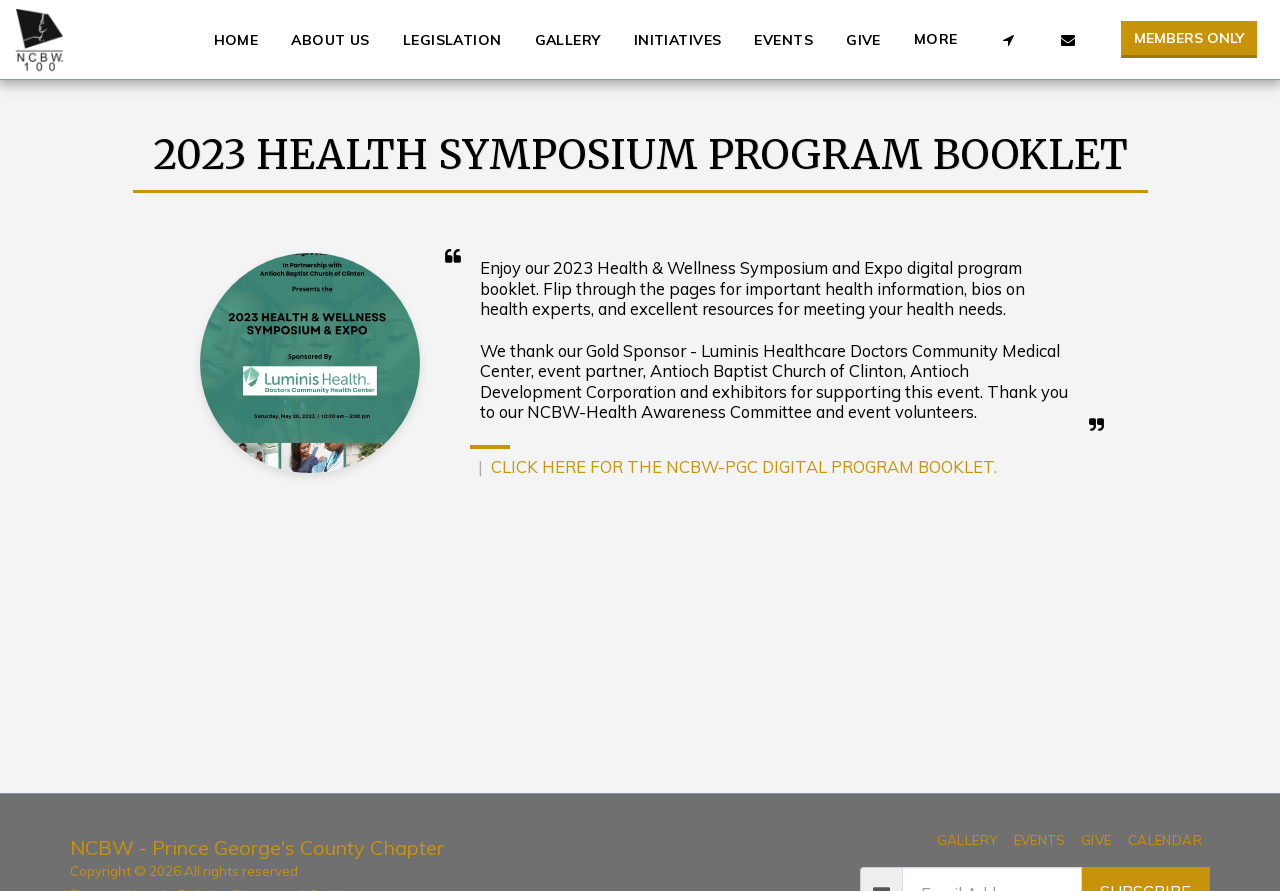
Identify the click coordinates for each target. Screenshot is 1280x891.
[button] (1008, 40)
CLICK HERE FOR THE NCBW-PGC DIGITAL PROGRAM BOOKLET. (744, 466)
